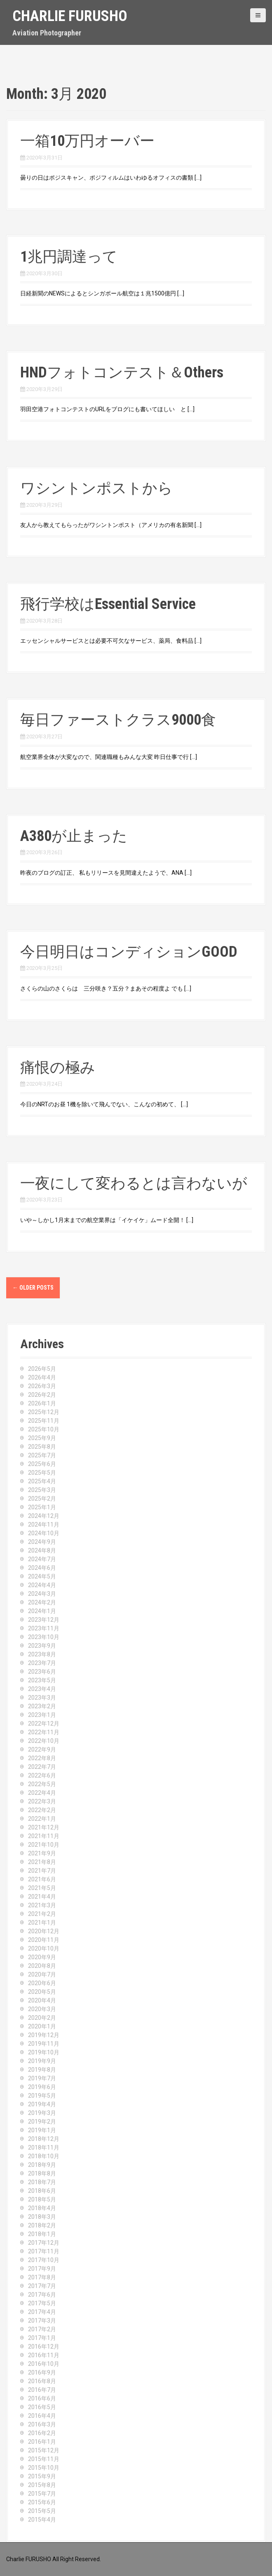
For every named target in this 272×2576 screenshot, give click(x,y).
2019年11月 (43, 2043)
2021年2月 (42, 1914)
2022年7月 (42, 1766)
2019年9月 (42, 2061)
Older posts (33, 1287)
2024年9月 (42, 1542)
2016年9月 (42, 2372)
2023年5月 (42, 1680)
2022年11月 (43, 1732)
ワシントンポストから (96, 488)
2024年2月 (42, 1602)
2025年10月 (43, 1429)
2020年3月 (42, 2009)
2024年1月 (42, 1611)
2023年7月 (42, 1663)
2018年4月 (42, 2208)
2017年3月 (42, 2320)
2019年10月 (43, 2052)
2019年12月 (43, 2035)
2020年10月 (43, 1948)
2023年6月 (42, 1671)
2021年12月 (43, 1827)
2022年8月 (42, 1758)
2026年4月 (42, 1377)
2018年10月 (43, 2156)
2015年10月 (43, 2467)
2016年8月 (42, 2381)
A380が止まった (73, 836)
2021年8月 (42, 1862)
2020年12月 (43, 1931)
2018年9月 (42, 2164)
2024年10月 (43, 1533)
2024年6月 (42, 1567)
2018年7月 (42, 2182)
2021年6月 (42, 1879)
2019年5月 (42, 2095)
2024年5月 (42, 1576)
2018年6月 (42, 2190)
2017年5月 (42, 2303)
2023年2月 (42, 1706)
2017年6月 (42, 2294)
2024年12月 (43, 1516)
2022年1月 (42, 1818)
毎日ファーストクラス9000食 (118, 719)
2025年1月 (42, 1507)
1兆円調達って (68, 256)
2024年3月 (42, 1593)
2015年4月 (42, 2519)
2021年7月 (42, 1870)
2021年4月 (42, 1896)
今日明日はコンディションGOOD (128, 951)
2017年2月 (42, 2329)
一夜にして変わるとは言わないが (133, 1183)
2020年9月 (42, 1957)
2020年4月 (42, 2000)
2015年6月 (42, 2502)
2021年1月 (42, 1922)
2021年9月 (42, 1853)
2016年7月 (42, 2389)
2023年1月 (42, 1715)
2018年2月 (42, 2225)
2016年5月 (42, 2407)
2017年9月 (42, 2268)
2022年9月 (42, 1749)
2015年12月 (43, 2450)
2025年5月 (42, 1472)
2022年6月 (42, 1775)
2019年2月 (42, 2121)
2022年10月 (43, 1741)
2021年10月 (43, 1844)
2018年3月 (42, 2216)
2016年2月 (42, 2433)
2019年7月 (42, 2078)
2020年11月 (43, 1940)
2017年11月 (43, 2251)
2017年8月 (42, 2277)
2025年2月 (42, 1498)
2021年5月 (42, 1888)
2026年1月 (42, 1403)
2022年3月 (42, 1801)
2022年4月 (42, 1792)
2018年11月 (43, 2147)
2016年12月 (43, 2346)
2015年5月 (42, 2511)
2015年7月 (42, 2493)
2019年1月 (42, 2130)
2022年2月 (42, 1810)
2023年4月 (42, 1689)
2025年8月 (42, 1446)
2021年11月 (43, 1836)
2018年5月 (42, 2199)
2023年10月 (43, 1637)
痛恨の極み (57, 1067)
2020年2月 (42, 2017)
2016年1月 (42, 2441)
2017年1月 (42, 2338)
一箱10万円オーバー (87, 141)
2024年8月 (42, 1550)
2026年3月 (42, 1386)
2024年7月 (42, 1559)
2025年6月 (42, 1464)
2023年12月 (43, 1619)
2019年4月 (42, 2104)
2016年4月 (42, 2415)
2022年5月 (42, 1784)
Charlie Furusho (69, 16)
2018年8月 (42, 2173)
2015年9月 (42, 2476)
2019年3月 (42, 2113)
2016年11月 (43, 2355)
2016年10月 (43, 2364)
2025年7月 (42, 1455)
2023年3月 (42, 1697)
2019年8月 (42, 2069)
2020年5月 (42, 1991)
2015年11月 (43, 2459)
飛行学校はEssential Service (108, 604)
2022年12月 (43, 1723)
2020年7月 (42, 1974)
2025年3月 (42, 1490)
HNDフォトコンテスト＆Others (121, 372)
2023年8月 (42, 1654)
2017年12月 (43, 2242)
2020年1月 (42, 2026)
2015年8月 (42, 2485)
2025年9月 (42, 1438)
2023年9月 (42, 1645)
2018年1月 (42, 2234)
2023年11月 (43, 1628)
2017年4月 (42, 2312)
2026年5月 (42, 1368)
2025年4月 (42, 1481)
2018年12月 (43, 2139)
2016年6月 (42, 2398)
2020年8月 (42, 1965)
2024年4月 (42, 1585)
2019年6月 (42, 2087)
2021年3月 (42, 1905)
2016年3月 (42, 2424)
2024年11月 (43, 1524)
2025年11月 (43, 1420)
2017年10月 (43, 2260)
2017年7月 (42, 2286)
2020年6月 (42, 1983)
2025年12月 (43, 1412)
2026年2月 (42, 1394)
